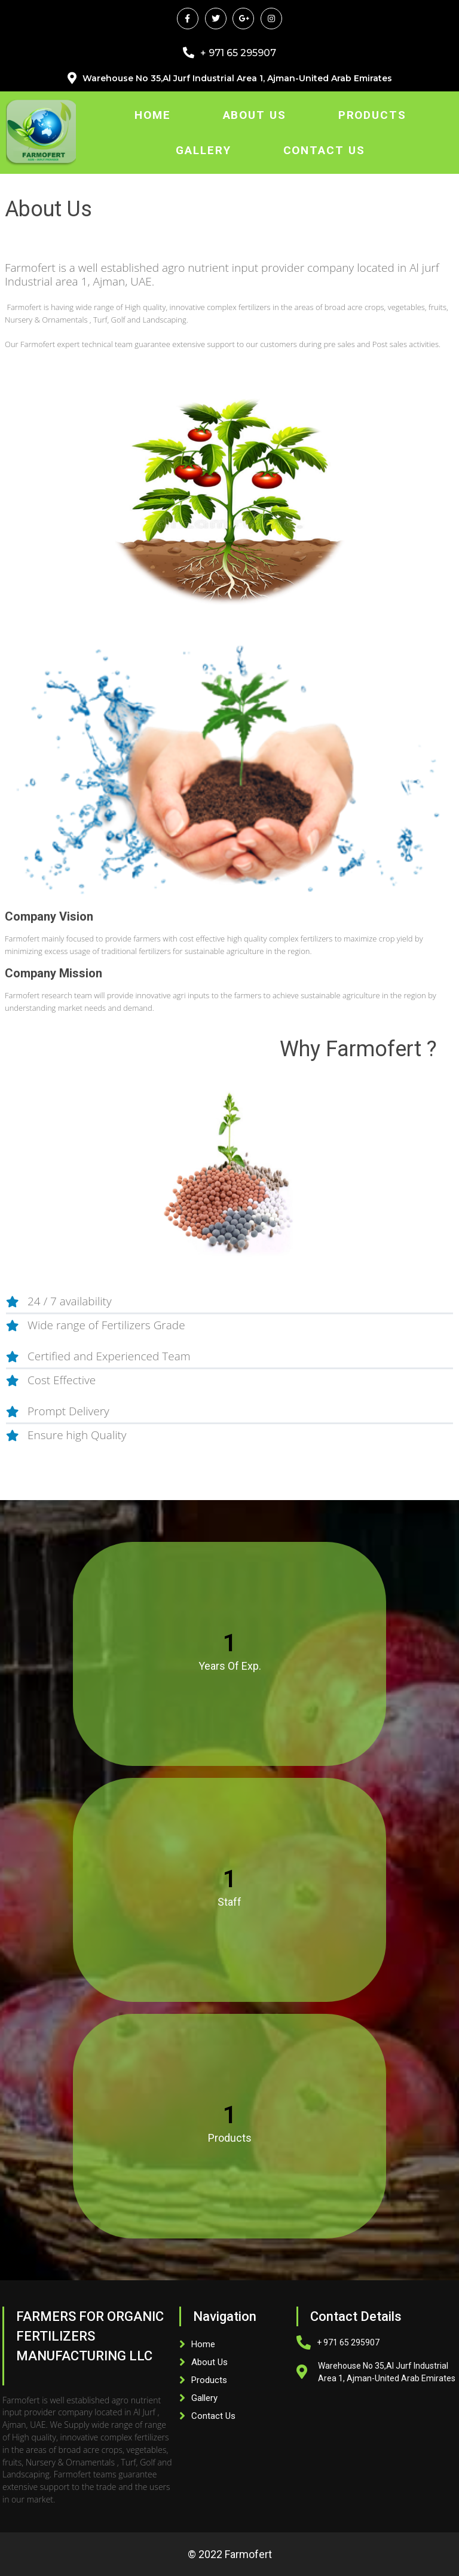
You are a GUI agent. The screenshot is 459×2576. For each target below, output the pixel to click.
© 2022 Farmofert (230, 2554)
